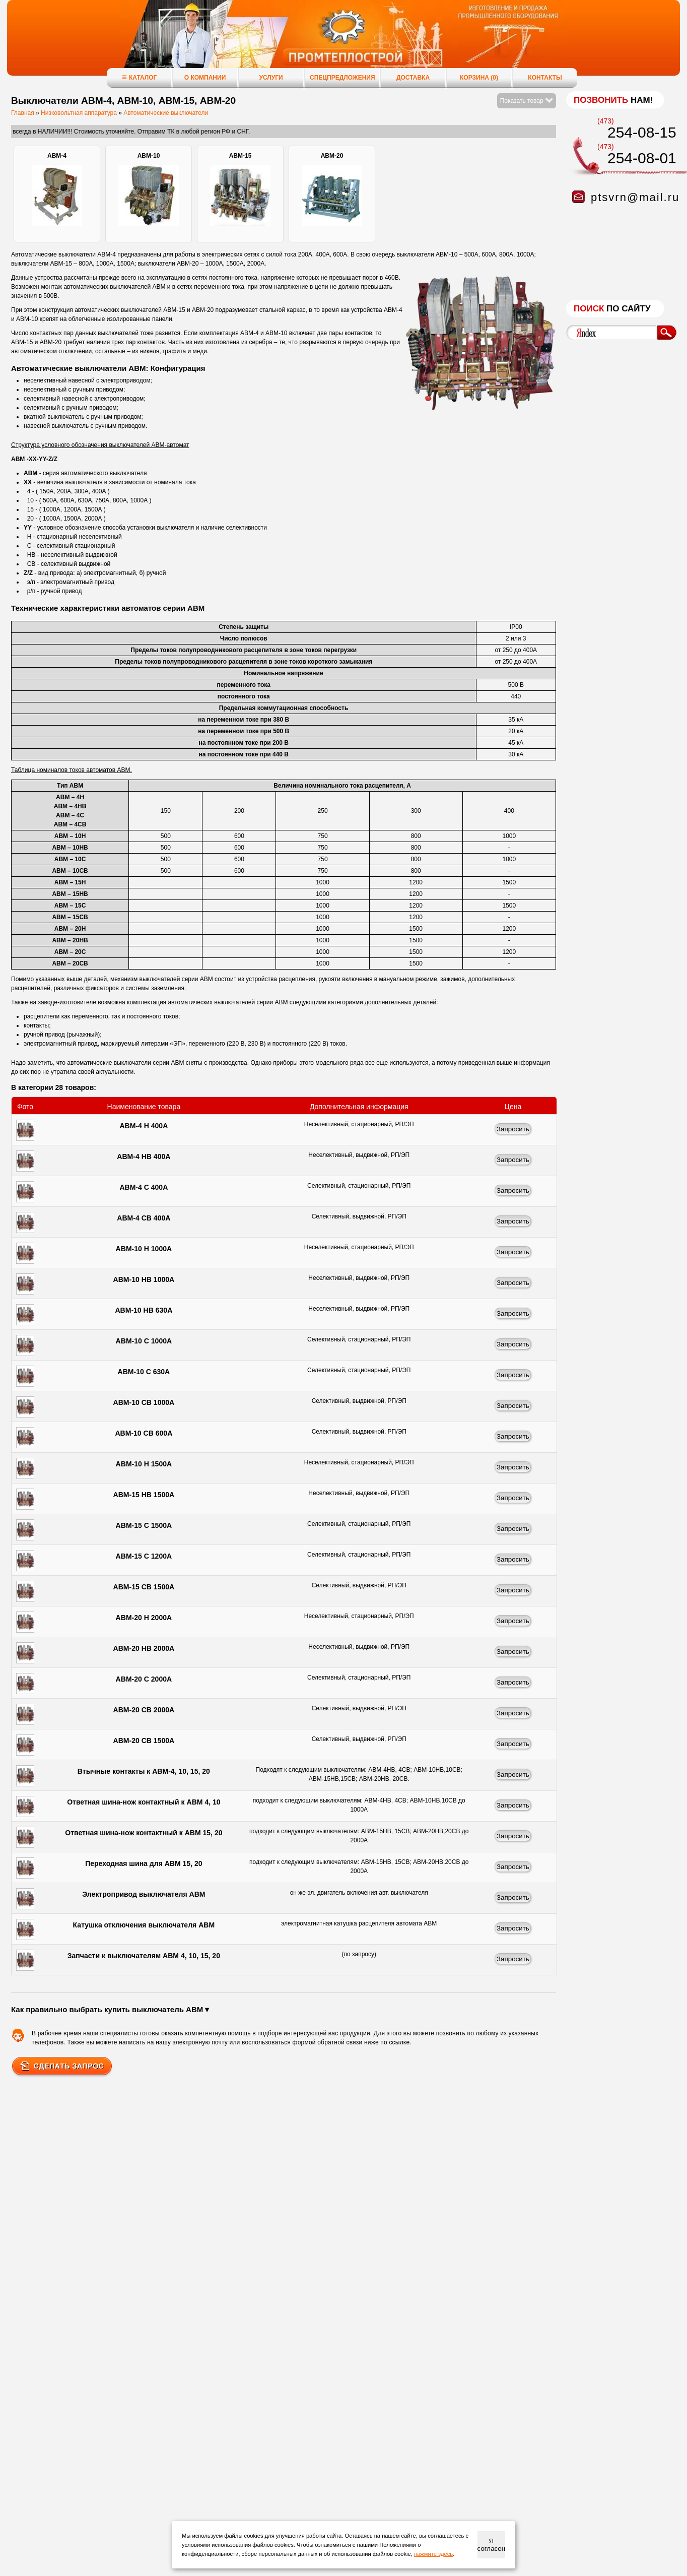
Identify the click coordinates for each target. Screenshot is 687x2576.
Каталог (139, 77)
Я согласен (491, 2544)
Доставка (413, 77)
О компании (205, 77)
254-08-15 (641, 132)
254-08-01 (641, 158)
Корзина (479, 77)
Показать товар (526, 100)
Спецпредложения (342, 77)
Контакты (545, 77)
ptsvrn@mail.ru (635, 197)
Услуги (271, 77)
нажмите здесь (433, 2554)
